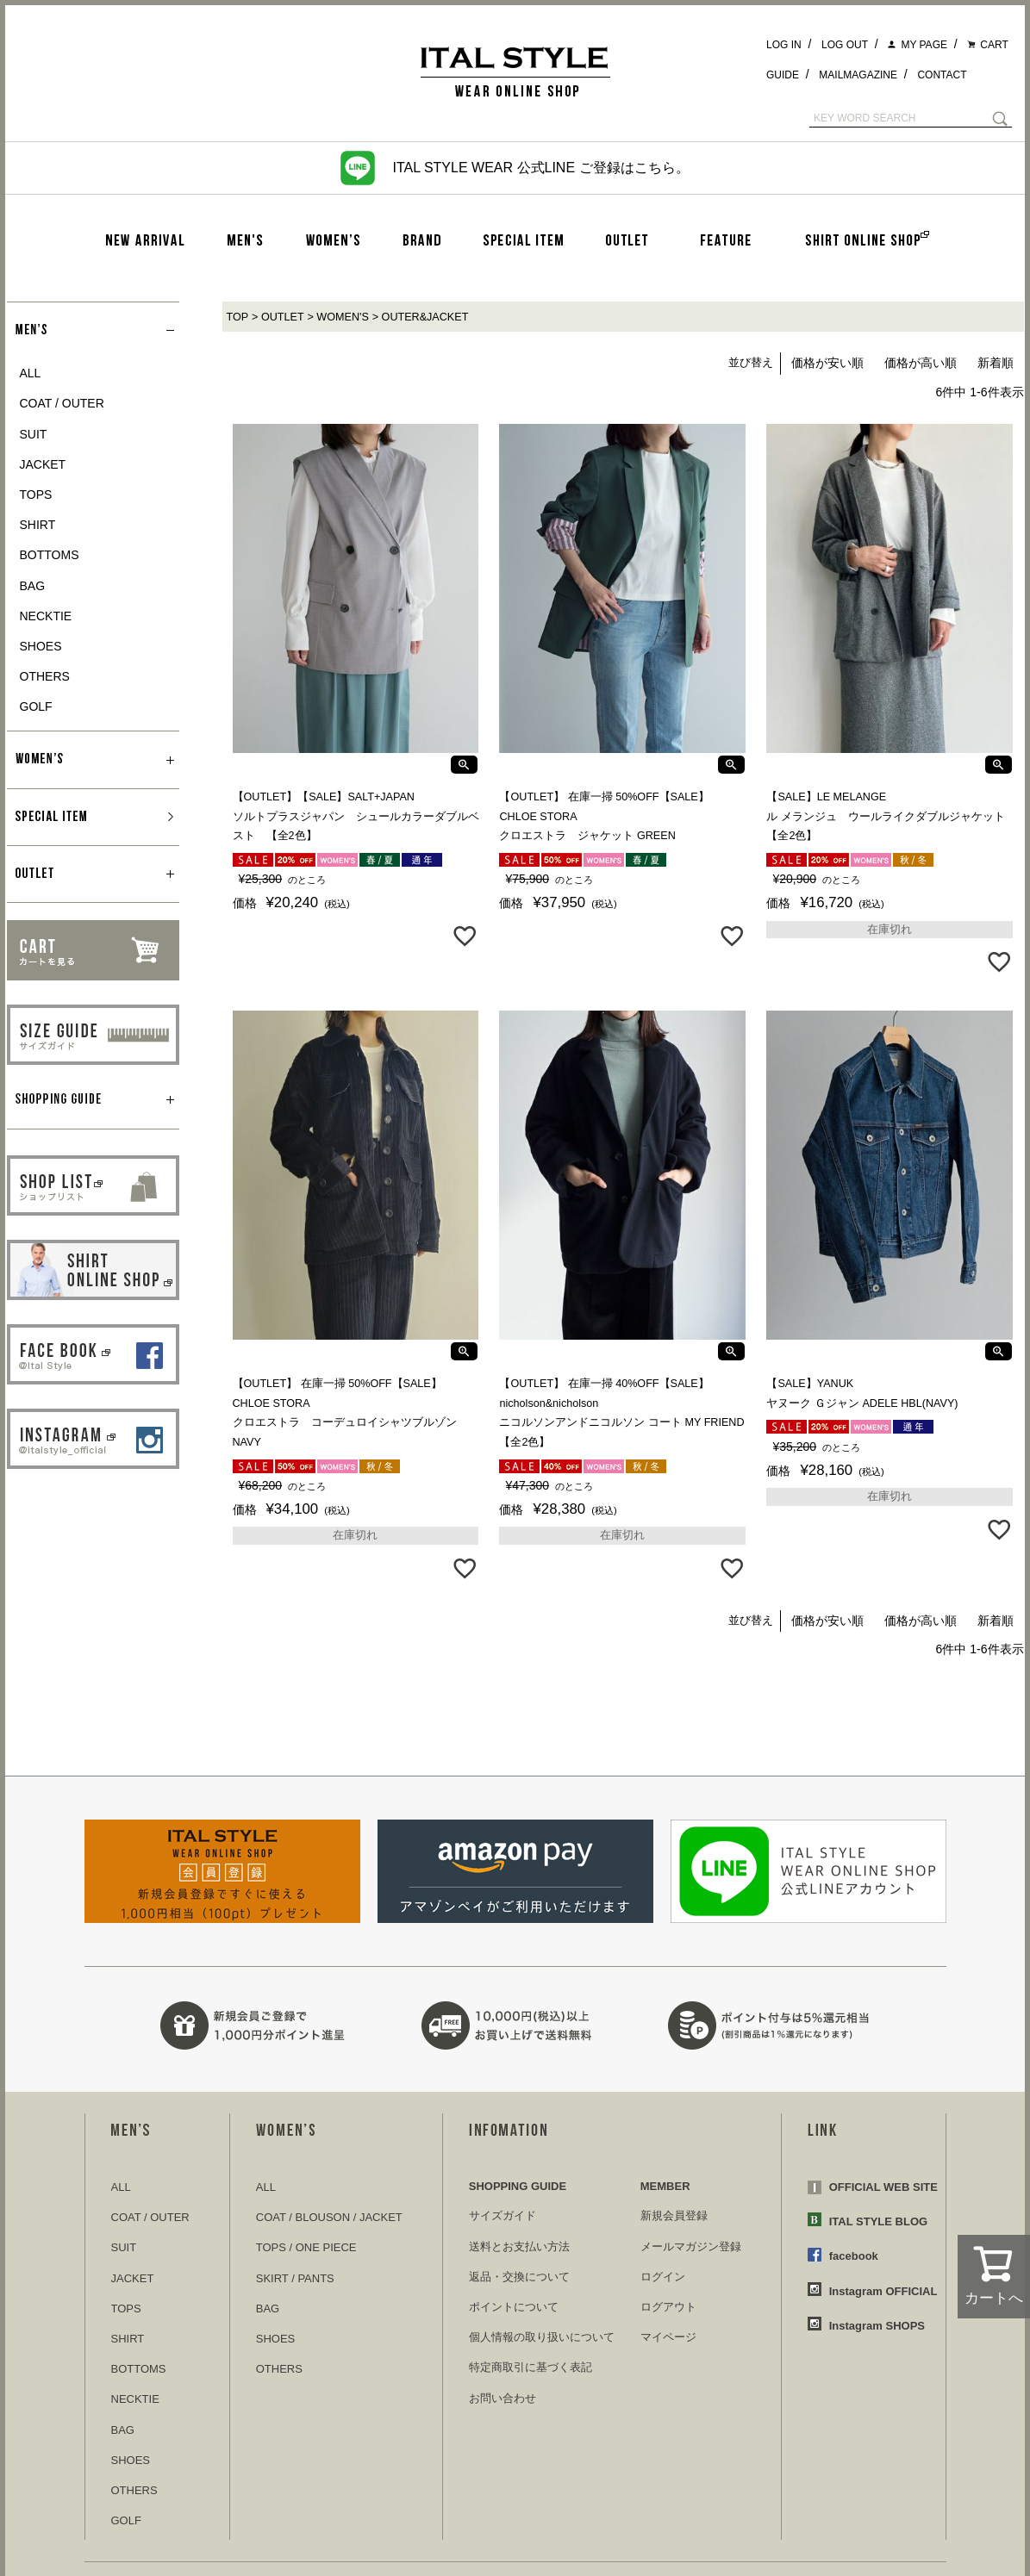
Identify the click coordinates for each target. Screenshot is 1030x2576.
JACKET (43, 464)
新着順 (995, 363)
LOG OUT (844, 45)
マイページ (668, 2336)
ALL (30, 373)
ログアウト (668, 2306)
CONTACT (941, 75)
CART (994, 45)
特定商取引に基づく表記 (530, 2367)
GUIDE (782, 75)
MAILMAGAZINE (858, 75)
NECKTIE (46, 616)
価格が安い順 (827, 363)
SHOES (41, 646)
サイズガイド (502, 2215)
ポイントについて (514, 2306)
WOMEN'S (342, 317)
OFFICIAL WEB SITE (883, 2187)
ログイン (662, 2276)
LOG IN (784, 45)
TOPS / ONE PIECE (306, 2247)
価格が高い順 (920, 363)
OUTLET (282, 317)
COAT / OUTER (62, 403)
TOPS (36, 494)
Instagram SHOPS (877, 2325)
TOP (238, 317)
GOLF (36, 706)
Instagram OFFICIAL (883, 2291)
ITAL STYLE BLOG (878, 2221)
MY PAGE (924, 45)
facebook (853, 2255)
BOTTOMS (49, 555)
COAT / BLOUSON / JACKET (329, 2217)
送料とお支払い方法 (519, 2246)
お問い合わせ (502, 2398)
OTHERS (45, 676)
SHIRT (38, 525)
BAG (33, 586)
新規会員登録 (674, 2215)
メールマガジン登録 (690, 2246)
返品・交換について (519, 2276)
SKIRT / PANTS (295, 2278)
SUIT (33, 434)
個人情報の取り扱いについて (542, 2336)
